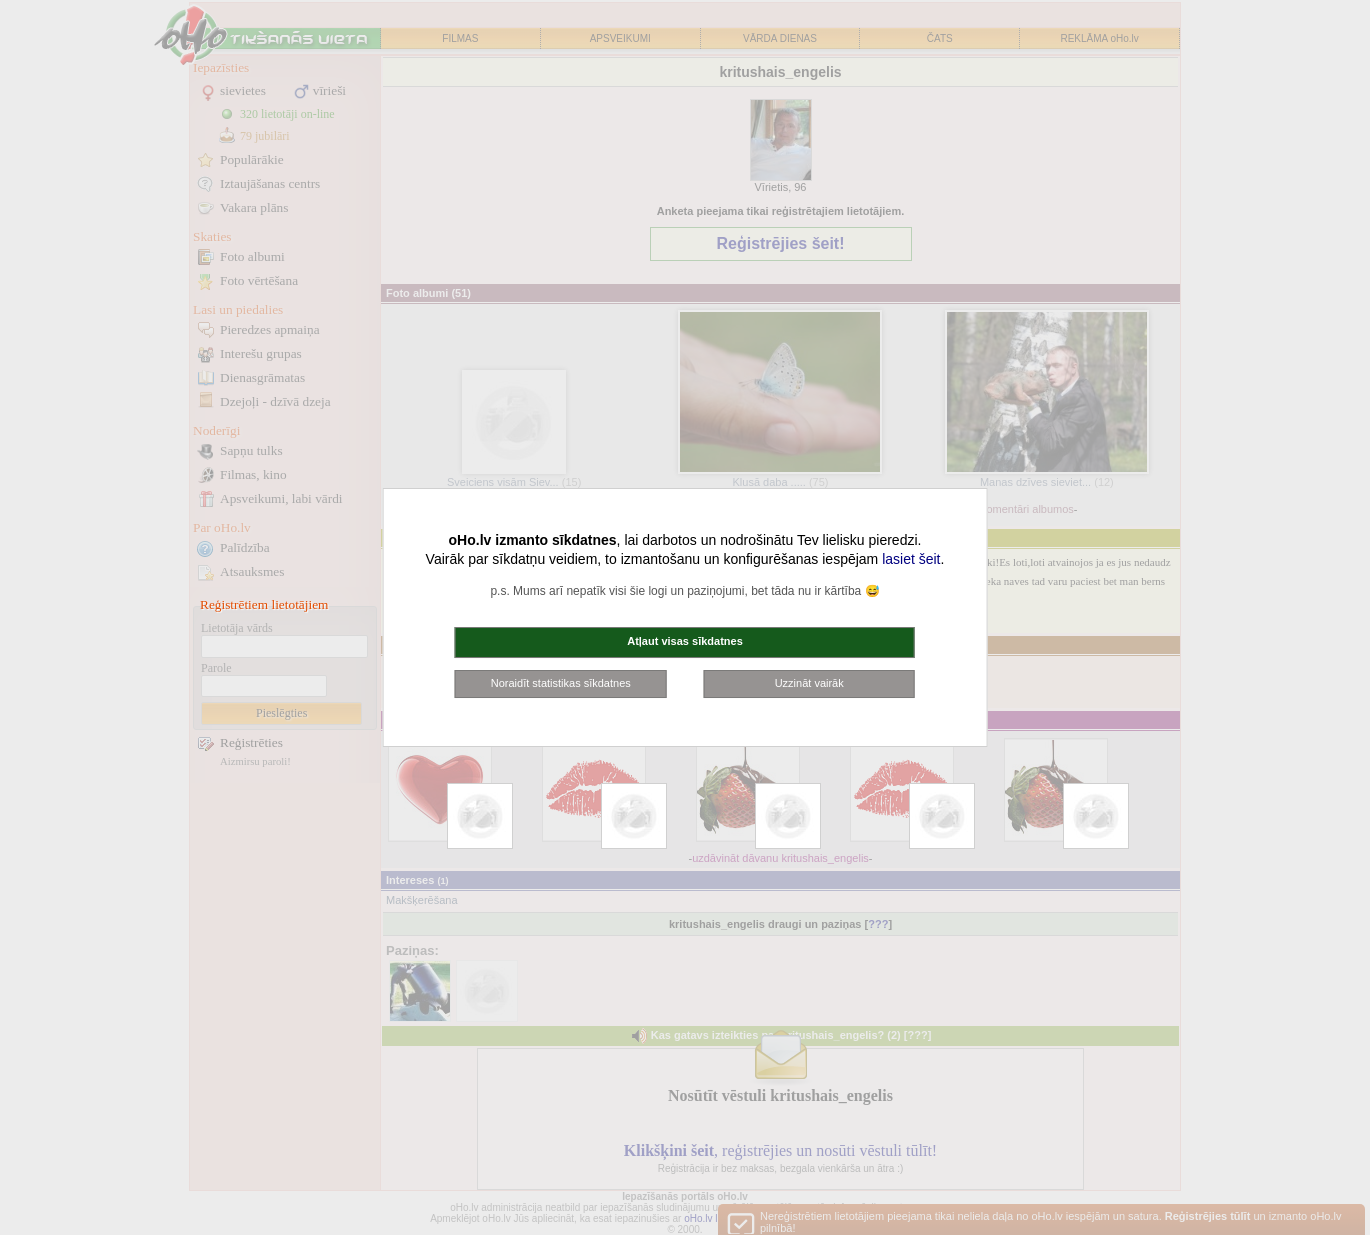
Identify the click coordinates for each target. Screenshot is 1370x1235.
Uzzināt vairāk (809, 683)
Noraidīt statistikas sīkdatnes (561, 683)
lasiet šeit (911, 559)
